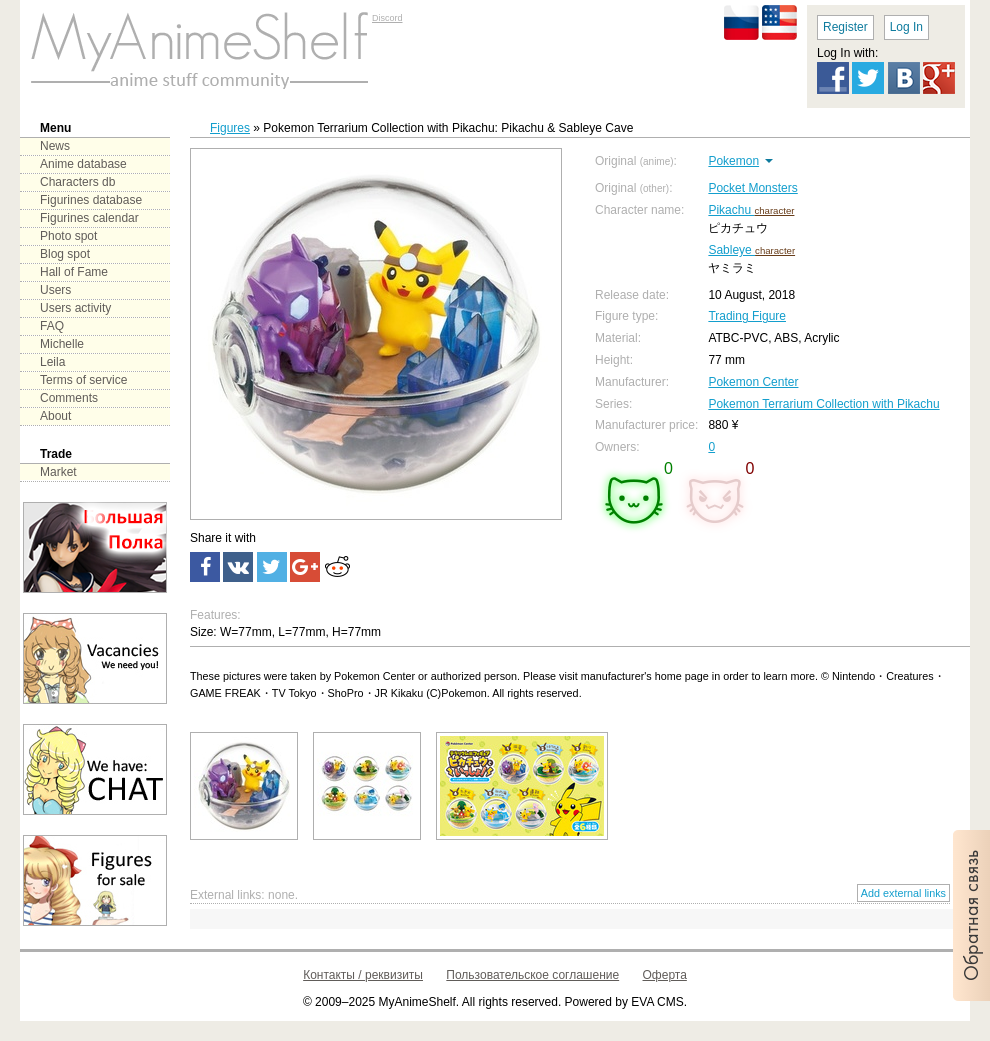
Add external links (903, 893)
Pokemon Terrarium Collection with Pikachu (823, 404)
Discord (387, 18)
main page (200, 50)
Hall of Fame (74, 272)
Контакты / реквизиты (363, 975)
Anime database (83, 164)
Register (845, 27)
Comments (69, 398)
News (55, 146)
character (774, 210)
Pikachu (731, 210)
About (55, 416)
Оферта (665, 975)
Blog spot (65, 254)
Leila (52, 362)
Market (58, 472)
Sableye (731, 250)
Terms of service (83, 380)
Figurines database (91, 200)
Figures (230, 128)
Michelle (62, 344)
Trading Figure (747, 316)
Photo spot (68, 236)
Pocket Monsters (752, 188)
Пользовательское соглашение (532, 975)
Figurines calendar (89, 218)
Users (55, 290)
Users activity (75, 308)
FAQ (52, 326)
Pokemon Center (753, 382)
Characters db (77, 182)
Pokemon (733, 161)
